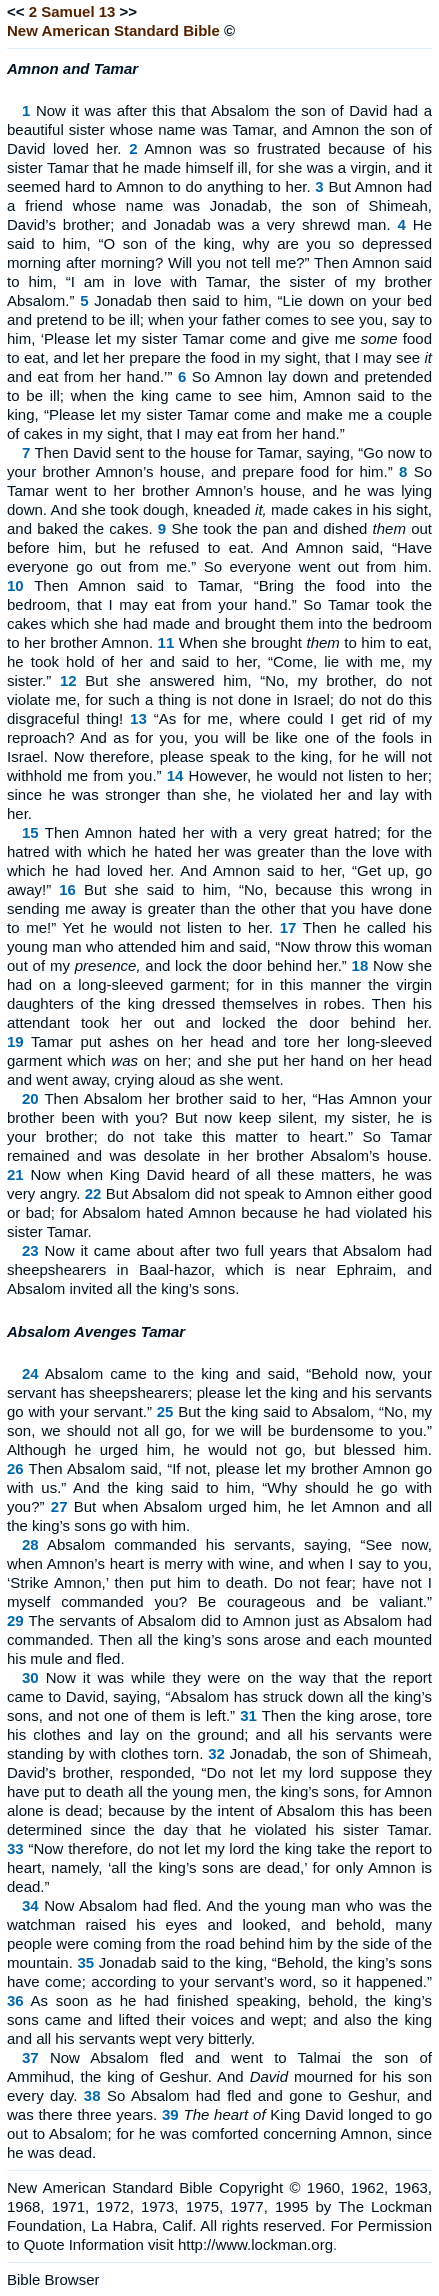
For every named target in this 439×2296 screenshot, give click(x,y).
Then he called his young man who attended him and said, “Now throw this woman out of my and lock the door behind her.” (219, 946)
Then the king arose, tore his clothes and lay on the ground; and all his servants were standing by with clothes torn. (219, 1734)
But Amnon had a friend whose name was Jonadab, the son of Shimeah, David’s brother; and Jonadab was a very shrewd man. (219, 205)
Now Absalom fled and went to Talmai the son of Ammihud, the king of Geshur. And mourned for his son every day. (219, 2076)
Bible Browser (53, 2279)
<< (16, 11)
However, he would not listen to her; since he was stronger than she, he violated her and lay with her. (219, 794)
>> (129, 11)
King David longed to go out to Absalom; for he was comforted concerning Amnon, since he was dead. (219, 2133)
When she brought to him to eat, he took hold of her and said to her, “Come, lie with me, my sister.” (219, 661)
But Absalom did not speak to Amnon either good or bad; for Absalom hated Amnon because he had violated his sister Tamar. (219, 1212)
